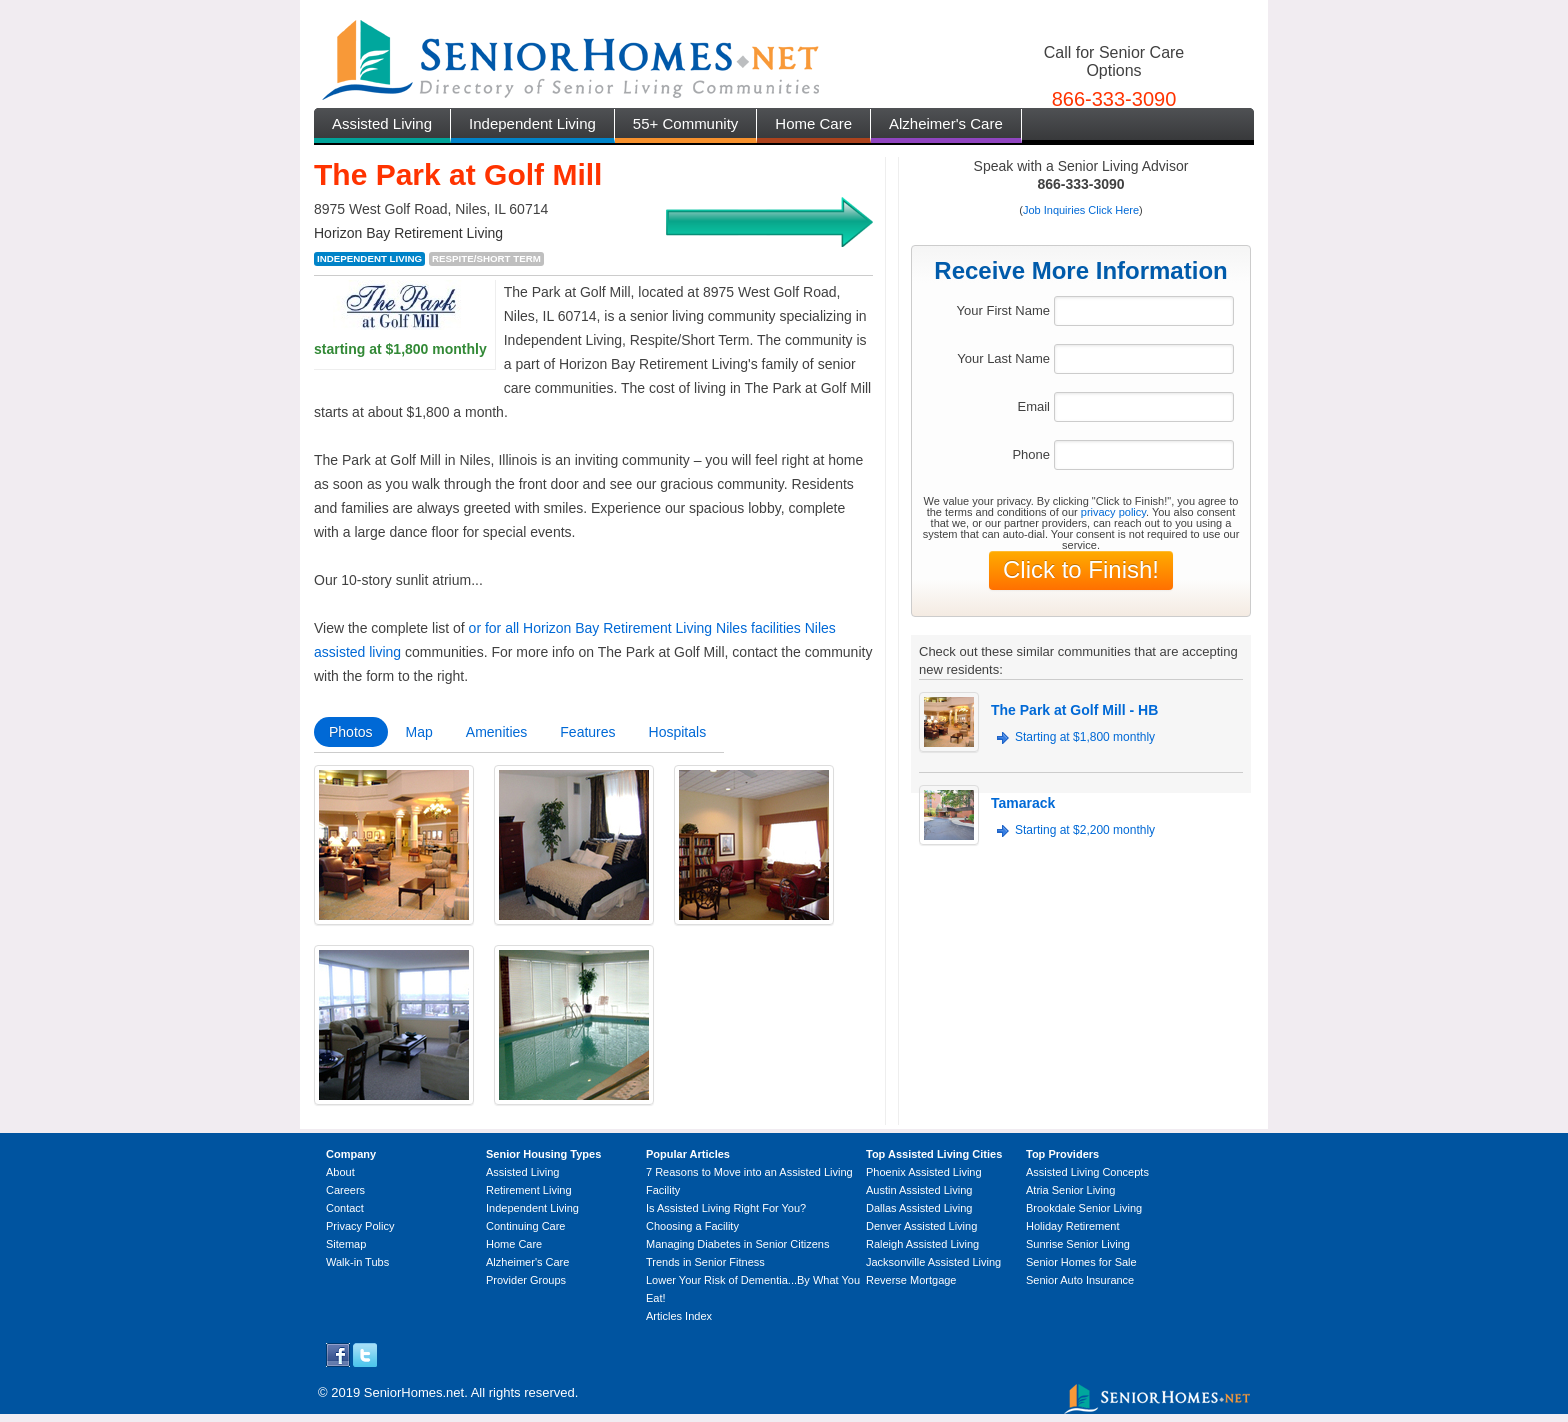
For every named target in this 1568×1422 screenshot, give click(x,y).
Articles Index (679, 1316)
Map (419, 732)
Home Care (813, 123)
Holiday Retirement (1073, 1226)
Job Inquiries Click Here (1081, 210)
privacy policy (1113, 512)
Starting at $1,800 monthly (1085, 737)
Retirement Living (529, 1190)
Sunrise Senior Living (1078, 1244)
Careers (345, 1190)
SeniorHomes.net (414, 1392)
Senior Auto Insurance (1080, 1280)
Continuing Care (526, 1226)
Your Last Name (1003, 358)
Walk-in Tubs (357, 1262)
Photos (351, 732)
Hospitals (678, 732)
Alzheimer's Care (946, 123)
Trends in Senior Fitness (705, 1262)
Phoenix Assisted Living (924, 1172)
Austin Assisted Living (919, 1190)
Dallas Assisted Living (919, 1208)
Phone (1031, 454)
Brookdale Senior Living (1084, 1208)
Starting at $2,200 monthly (1085, 830)
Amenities (496, 732)
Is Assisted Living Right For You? (726, 1208)
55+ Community (685, 123)
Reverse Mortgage (911, 1280)
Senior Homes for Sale (1081, 1262)
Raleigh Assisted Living (922, 1244)
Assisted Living (382, 123)
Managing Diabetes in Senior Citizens (737, 1244)
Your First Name (1003, 310)
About (340, 1172)
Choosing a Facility (692, 1226)
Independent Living (532, 123)
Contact (345, 1208)
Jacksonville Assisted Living (933, 1262)
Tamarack (1023, 803)
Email (1033, 406)
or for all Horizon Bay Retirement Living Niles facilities (635, 628)
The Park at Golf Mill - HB (1074, 710)
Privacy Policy (360, 1226)
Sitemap (346, 1244)
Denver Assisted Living (921, 1226)
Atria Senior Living (1070, 1190)
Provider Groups (526, 1280)
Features (587, 732)
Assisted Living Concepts (1087, 1172)
